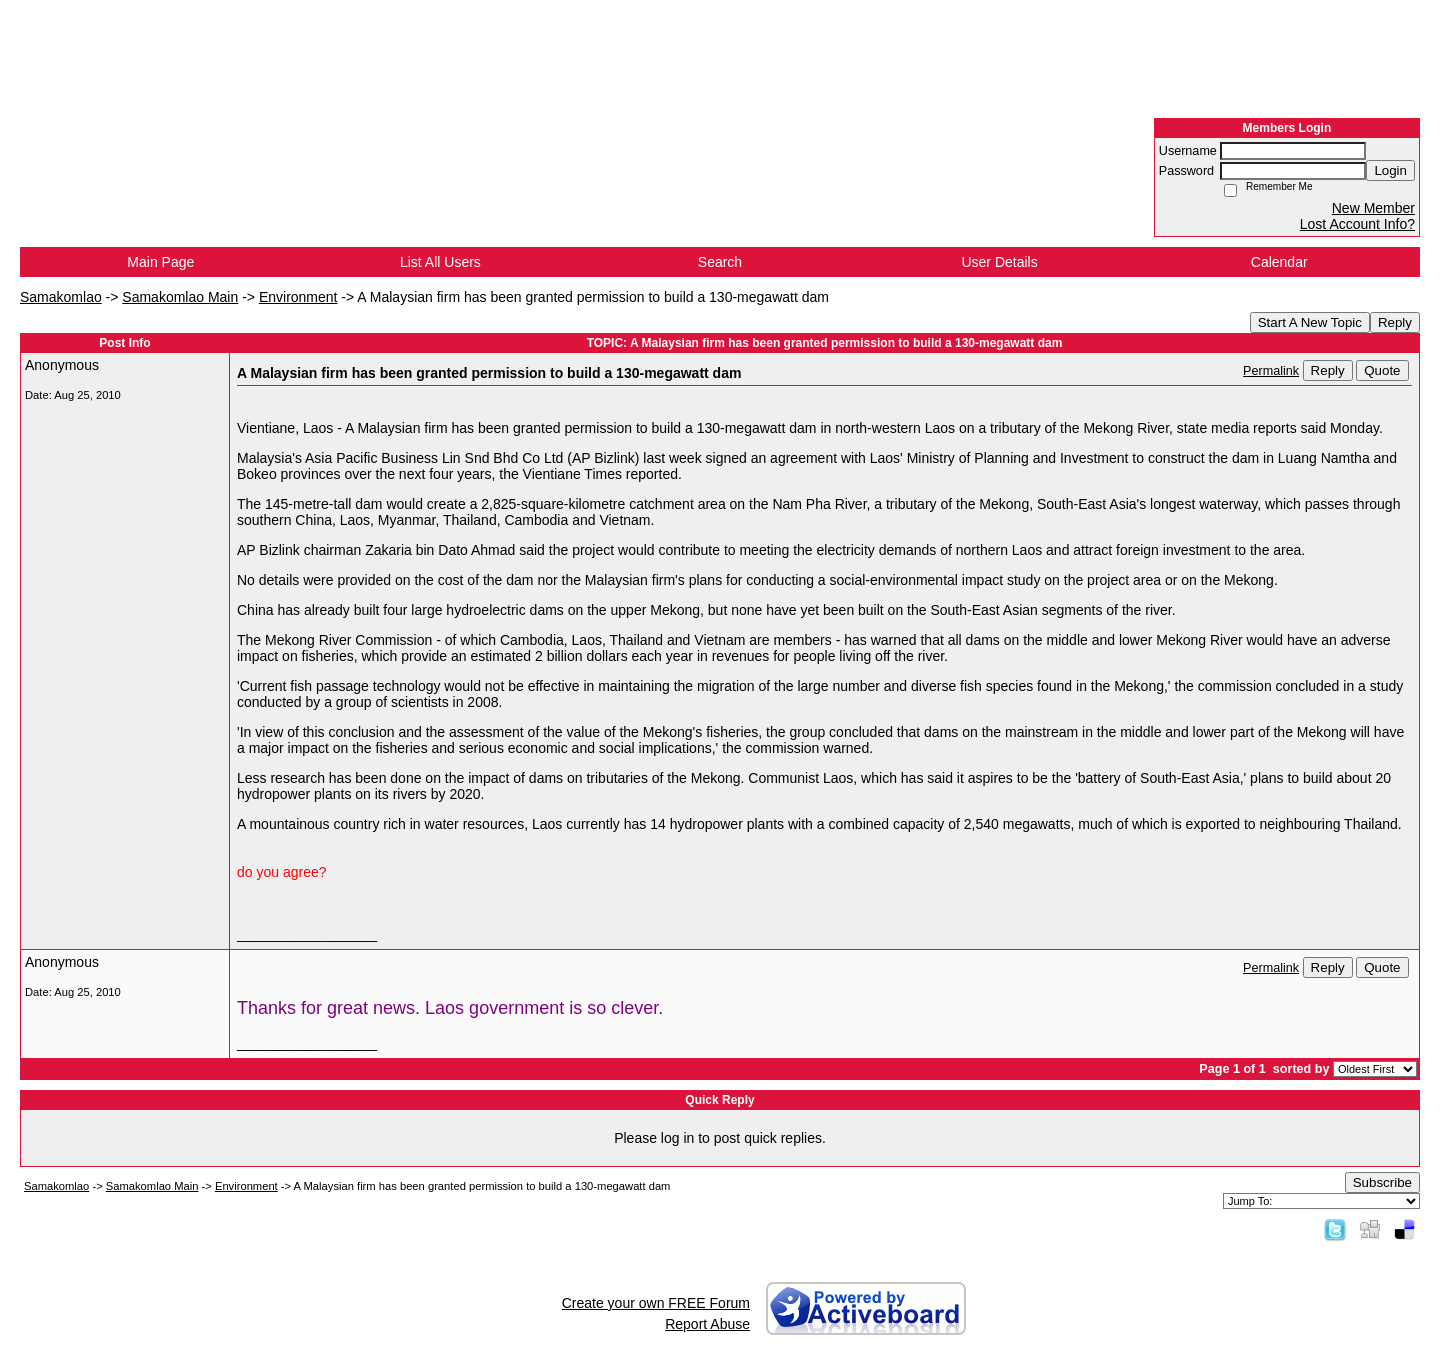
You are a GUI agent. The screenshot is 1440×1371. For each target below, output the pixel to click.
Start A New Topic (1310, 322)
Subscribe (1382, 1182)
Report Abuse (707, 1324)
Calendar (1279, 262)
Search (720, 262)
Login (1390, 170)
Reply (1395, 322)
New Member (1373, 208)
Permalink (1271, 371)
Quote (1382, 370)
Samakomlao (61, 297)
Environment (298, 297)
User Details (999, 262)
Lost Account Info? (1357, 224)
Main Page (160, 262)
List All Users (440, 262)
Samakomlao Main (180, 297)
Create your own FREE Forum (656, 1303)
